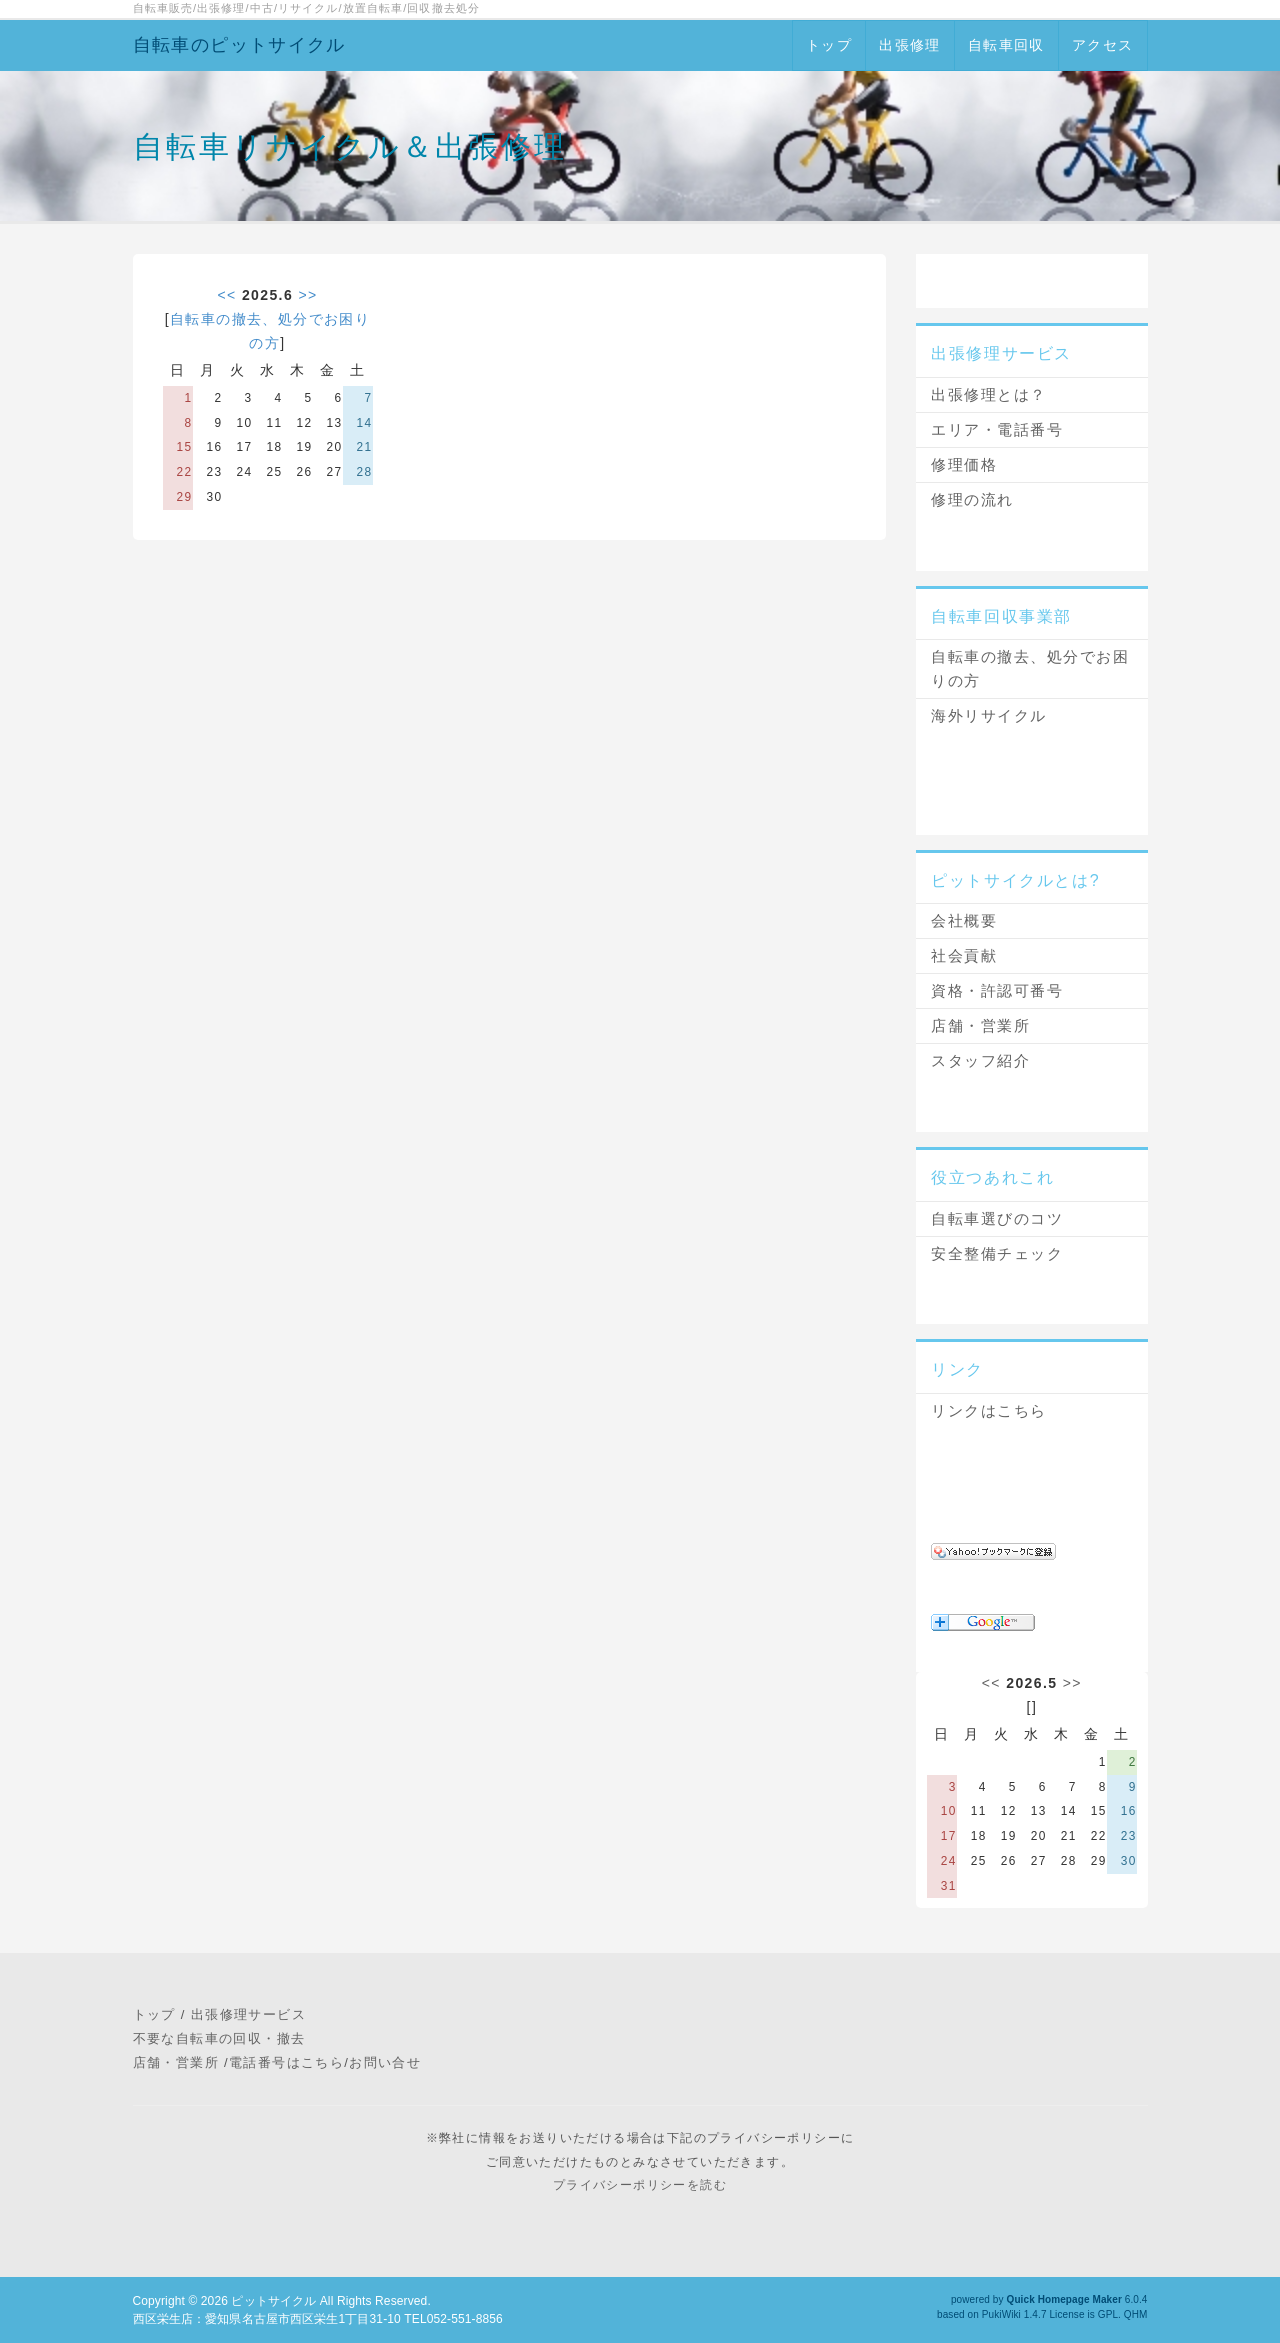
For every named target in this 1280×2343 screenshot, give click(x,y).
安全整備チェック (997, 1253)
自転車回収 (1006, 45)
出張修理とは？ (989, 394)
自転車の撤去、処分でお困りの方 (1030, 668)
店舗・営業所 (980, 1025)
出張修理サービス (248, 2014)
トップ (829, 45)
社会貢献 (964, 955)
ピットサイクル (273, 2301)
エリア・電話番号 (997, 429)
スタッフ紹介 (980, 1060)
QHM (1136, 2314)
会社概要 (964, 920)
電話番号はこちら (286, 2062)
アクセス (1103, 45)
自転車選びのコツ (997, 1218)
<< (226, 295)
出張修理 (910, 45)
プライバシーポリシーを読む (640, 2185)
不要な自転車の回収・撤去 (219, 2038)
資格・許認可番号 (997, 990)
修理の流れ (972, 499)
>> (307, 295)
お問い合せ (385, 2062)
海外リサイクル (989, 715)
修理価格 (964, 464)
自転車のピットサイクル (239, 45)
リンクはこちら (989, 1410)
